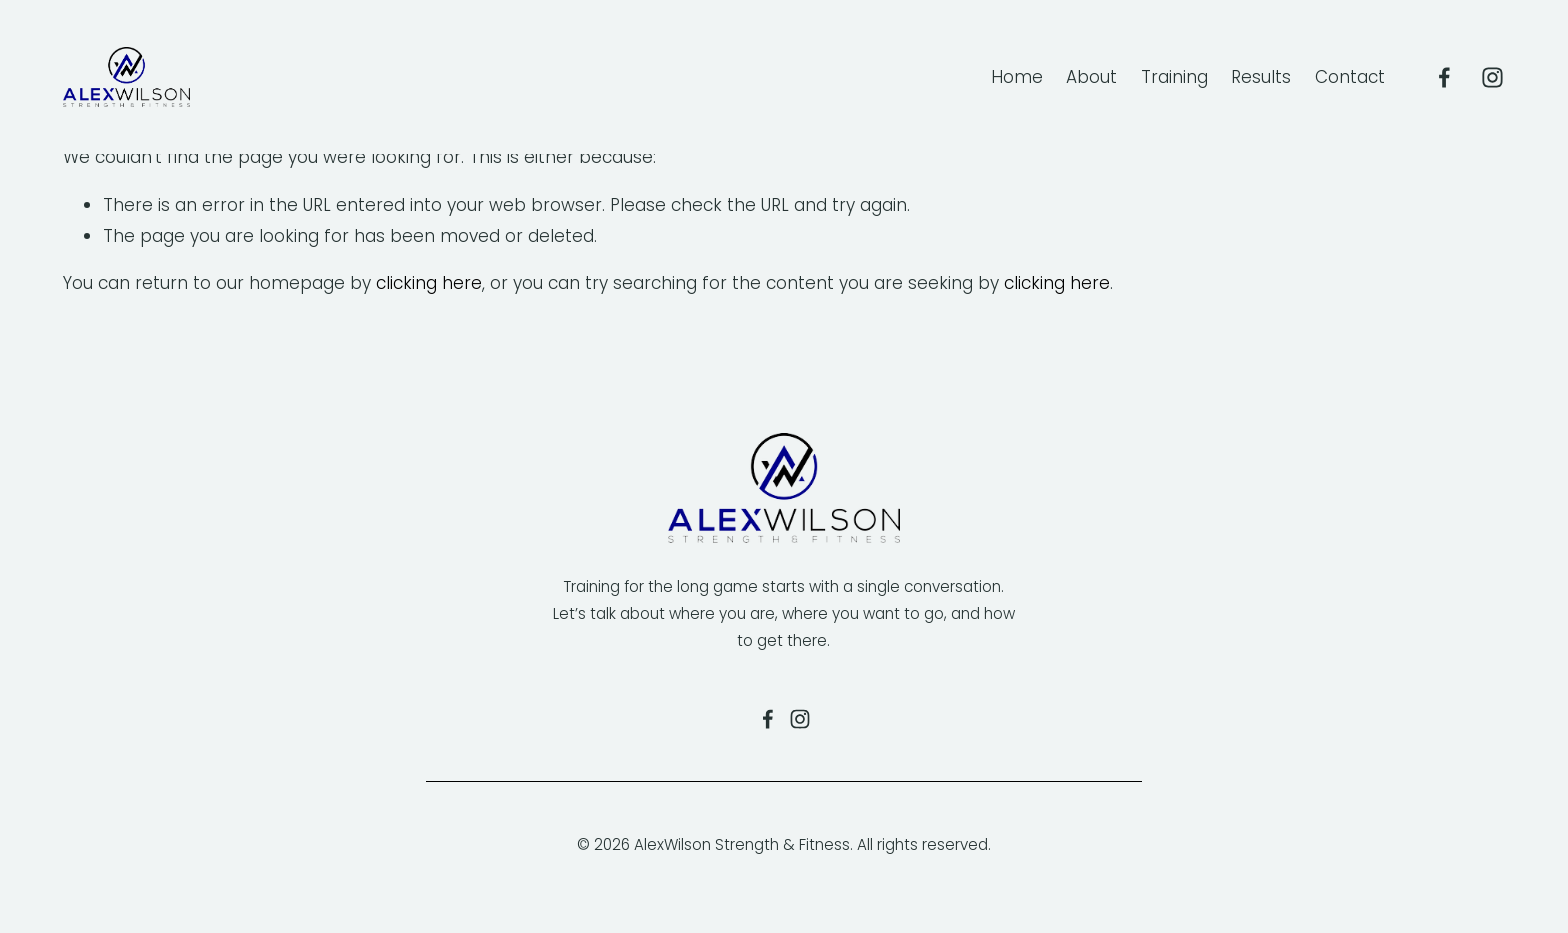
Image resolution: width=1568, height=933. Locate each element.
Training (1174, 77)
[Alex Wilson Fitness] (1444, 77)
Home (1017, 77)
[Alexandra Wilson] (1492, 77)
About (1091, 77)
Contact (1350, 77)
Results (1261, 77)
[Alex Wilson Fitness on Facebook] (768, 719)
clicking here (429, 283)
